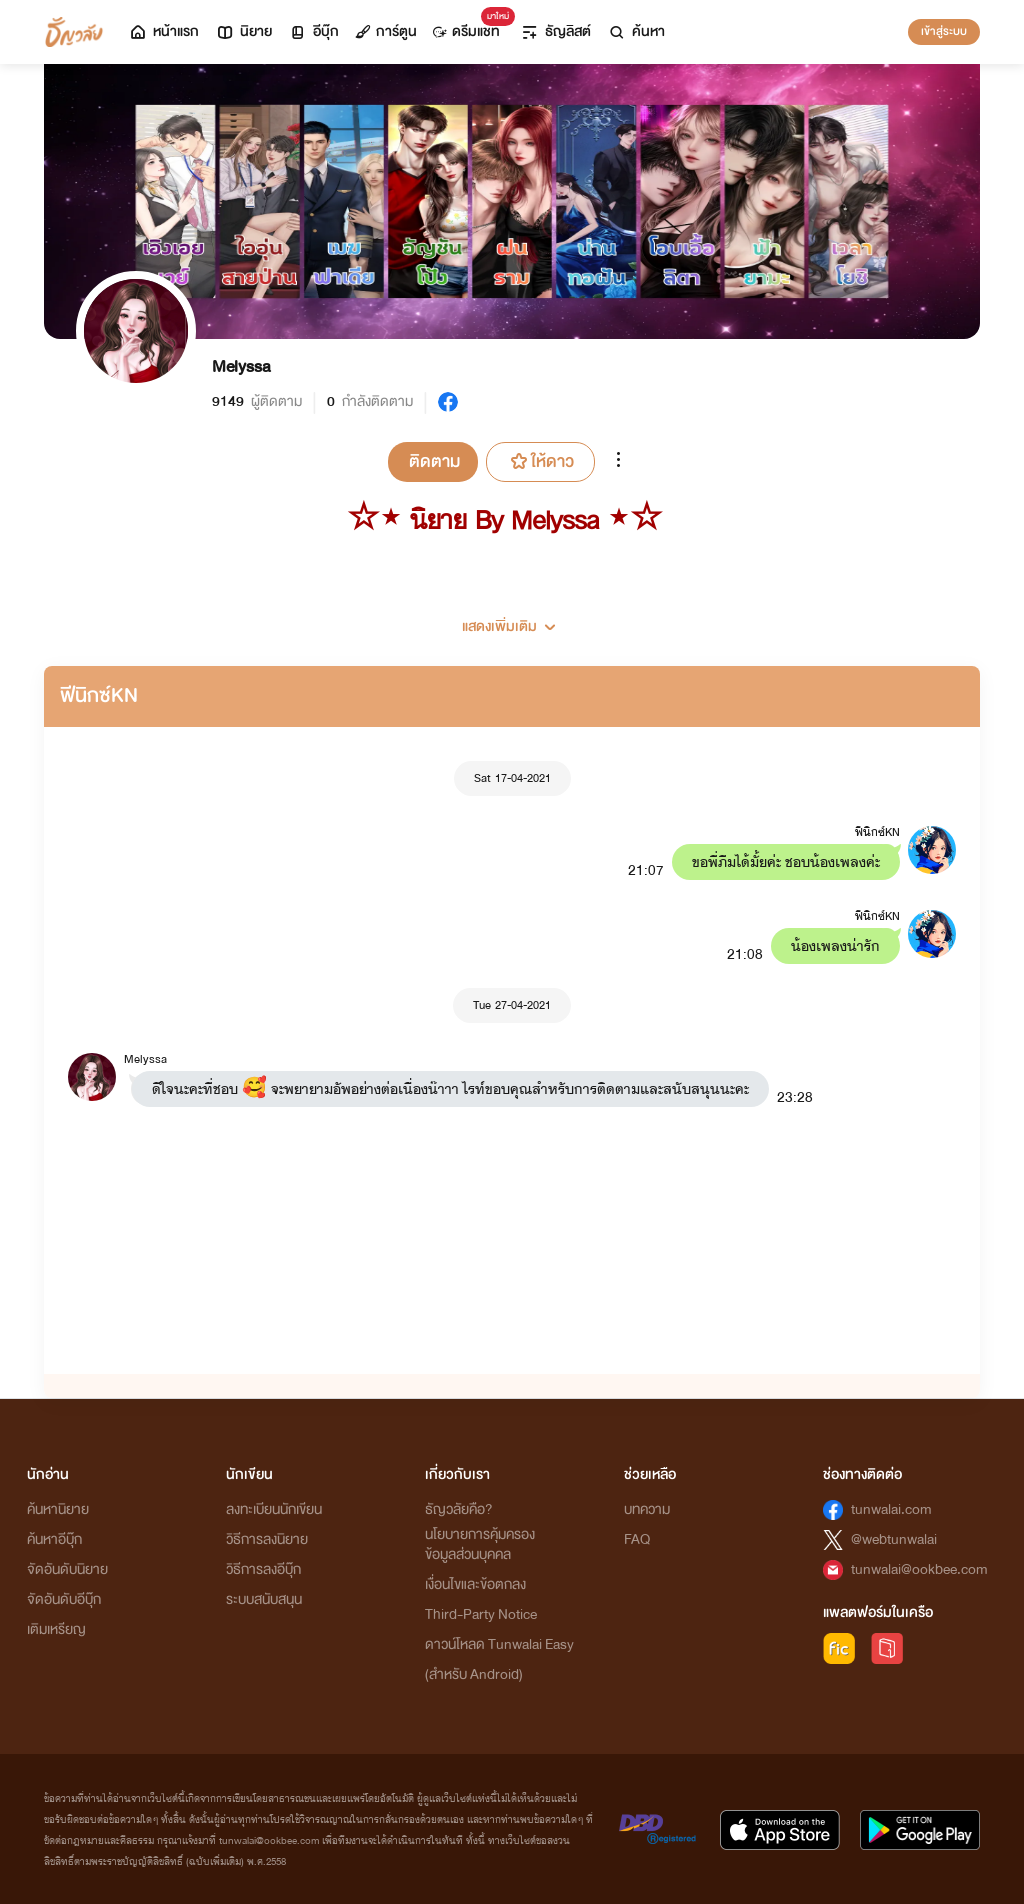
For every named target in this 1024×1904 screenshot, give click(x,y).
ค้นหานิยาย (58, 1509)
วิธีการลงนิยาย (267, 1539)
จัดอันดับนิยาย (67, 1569)
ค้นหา (636, 31)
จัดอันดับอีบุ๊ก (64, 1599)
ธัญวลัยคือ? (459, 1509)
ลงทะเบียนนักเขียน (274, 1509)
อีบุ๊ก (313, 31)
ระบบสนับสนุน (264, 1599)
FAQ (637, 1539)
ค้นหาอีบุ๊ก (54, 1539)
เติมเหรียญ (56, 1629)
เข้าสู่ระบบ (944, 31)
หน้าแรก (163, 31)
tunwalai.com (891, 1509)
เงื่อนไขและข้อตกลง (475, 1584)
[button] (512, 619)
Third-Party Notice (481, 1614)
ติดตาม (434, 461)
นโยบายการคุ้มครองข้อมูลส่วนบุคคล (480, 1544)
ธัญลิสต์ (555, 31)
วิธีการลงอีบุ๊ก (263, 1569)
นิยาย (243, 31)
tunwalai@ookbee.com (919, 1569)
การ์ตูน (386, 31)
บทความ (647, 1509)
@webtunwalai (894, 1539)
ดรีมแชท (470, 26)
